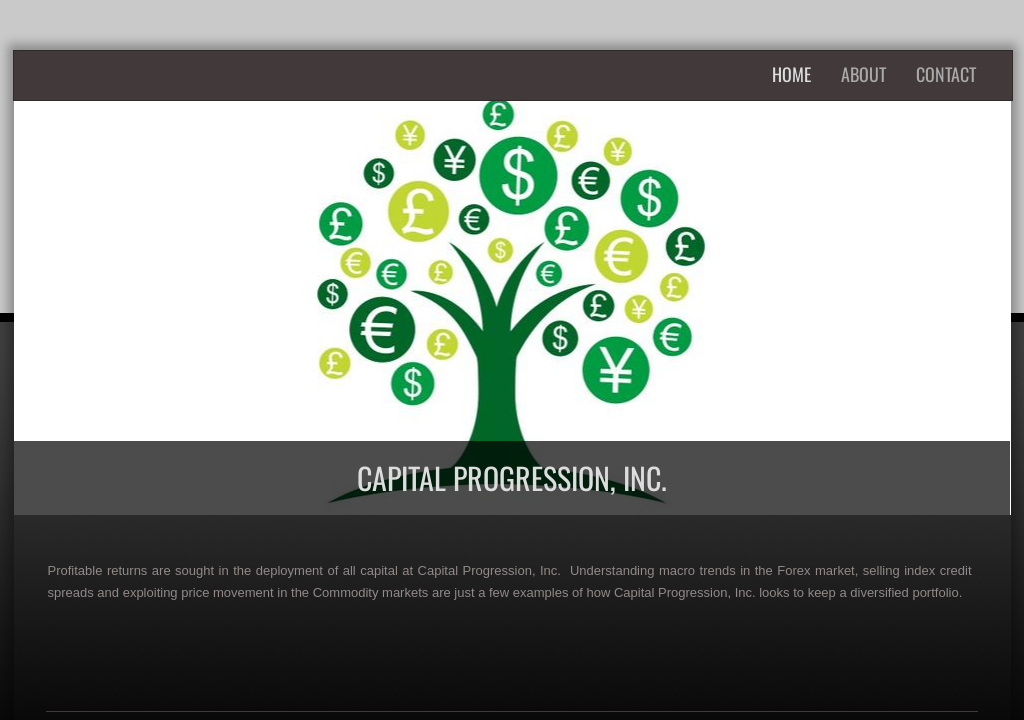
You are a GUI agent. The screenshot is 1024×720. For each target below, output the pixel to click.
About (863, 74)
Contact (946, 74)
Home (791, 74)
